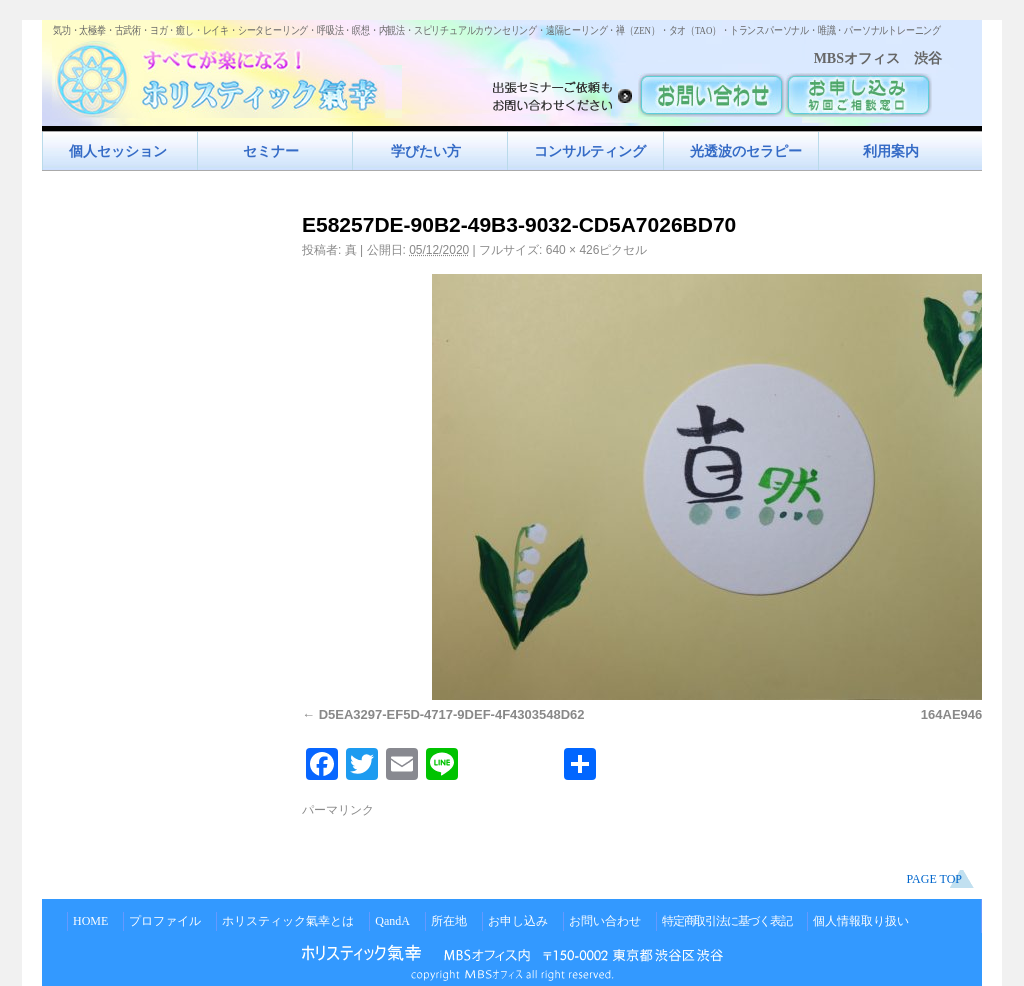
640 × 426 (573, 250)
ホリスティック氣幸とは (288, 921)
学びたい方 (426, 151)
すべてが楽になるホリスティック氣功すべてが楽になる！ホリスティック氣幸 (227, 75)
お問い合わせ (605, 921)
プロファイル (165, 921)
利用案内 (891, 151)
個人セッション (118, 151)
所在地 (449, 921)
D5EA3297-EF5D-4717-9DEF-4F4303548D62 (452, 714)
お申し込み (518, 921)
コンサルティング (590, 151)
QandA (392, 921)
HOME (90, 921)
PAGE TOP (934, 879)
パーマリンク (338, 810)
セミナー (271, 151)
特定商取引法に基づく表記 (727, 921)
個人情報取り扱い (861, 921)
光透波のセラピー (746, 151)
